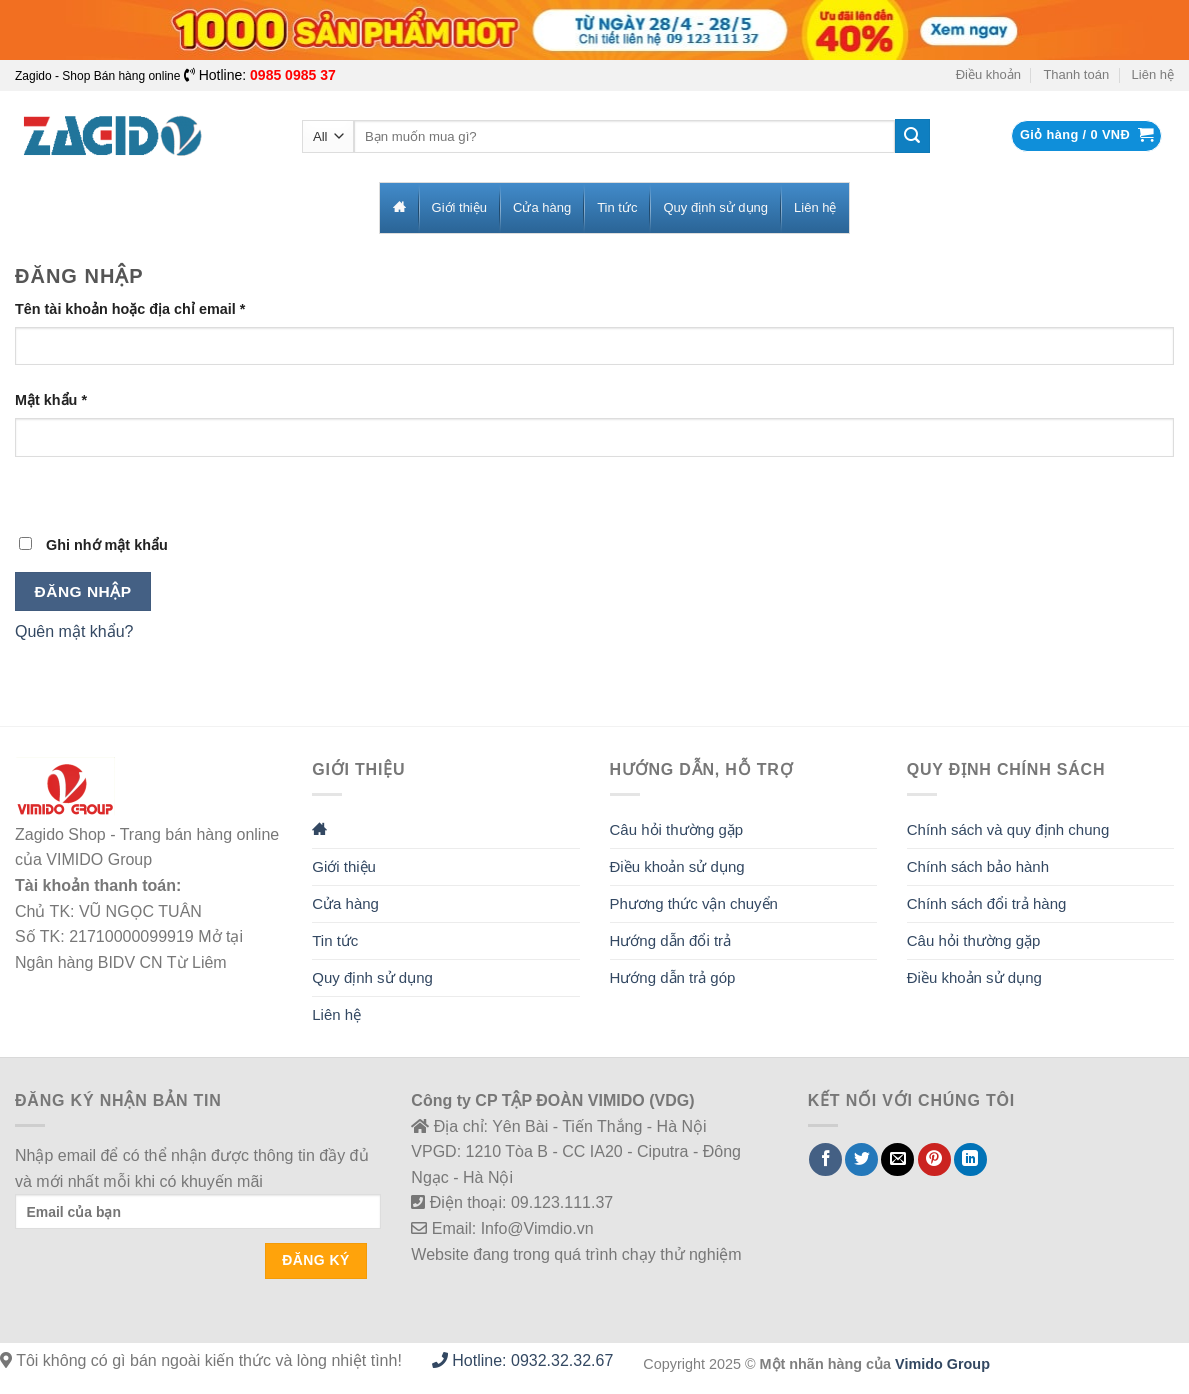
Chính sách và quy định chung (1008, 829)
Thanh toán (1076, 74)
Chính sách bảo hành (978, 866)
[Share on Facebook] (825, 1159)
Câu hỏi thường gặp (677, 829)
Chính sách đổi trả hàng (987, 903)
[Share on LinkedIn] (970, 1159)
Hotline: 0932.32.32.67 (522, 1360)
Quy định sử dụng (372, 977)
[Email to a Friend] (897, 1159)
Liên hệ (1153, 74)
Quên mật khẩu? (74, 631)
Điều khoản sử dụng (677, 866)
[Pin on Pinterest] (934, 1159)
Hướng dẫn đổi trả (671, 940)
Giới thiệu (344, 866)
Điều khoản (988, 74)
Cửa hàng (345, 903)
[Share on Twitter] (861, 1159)
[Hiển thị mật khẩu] (34, 491)
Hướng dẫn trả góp (673, 977)
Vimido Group (942, 1364)
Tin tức (335, 940)
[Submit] (912, 136)
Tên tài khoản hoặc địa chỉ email (130, 309)
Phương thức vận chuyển (694, 903)
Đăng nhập (83, 591)
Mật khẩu (51, 400)
